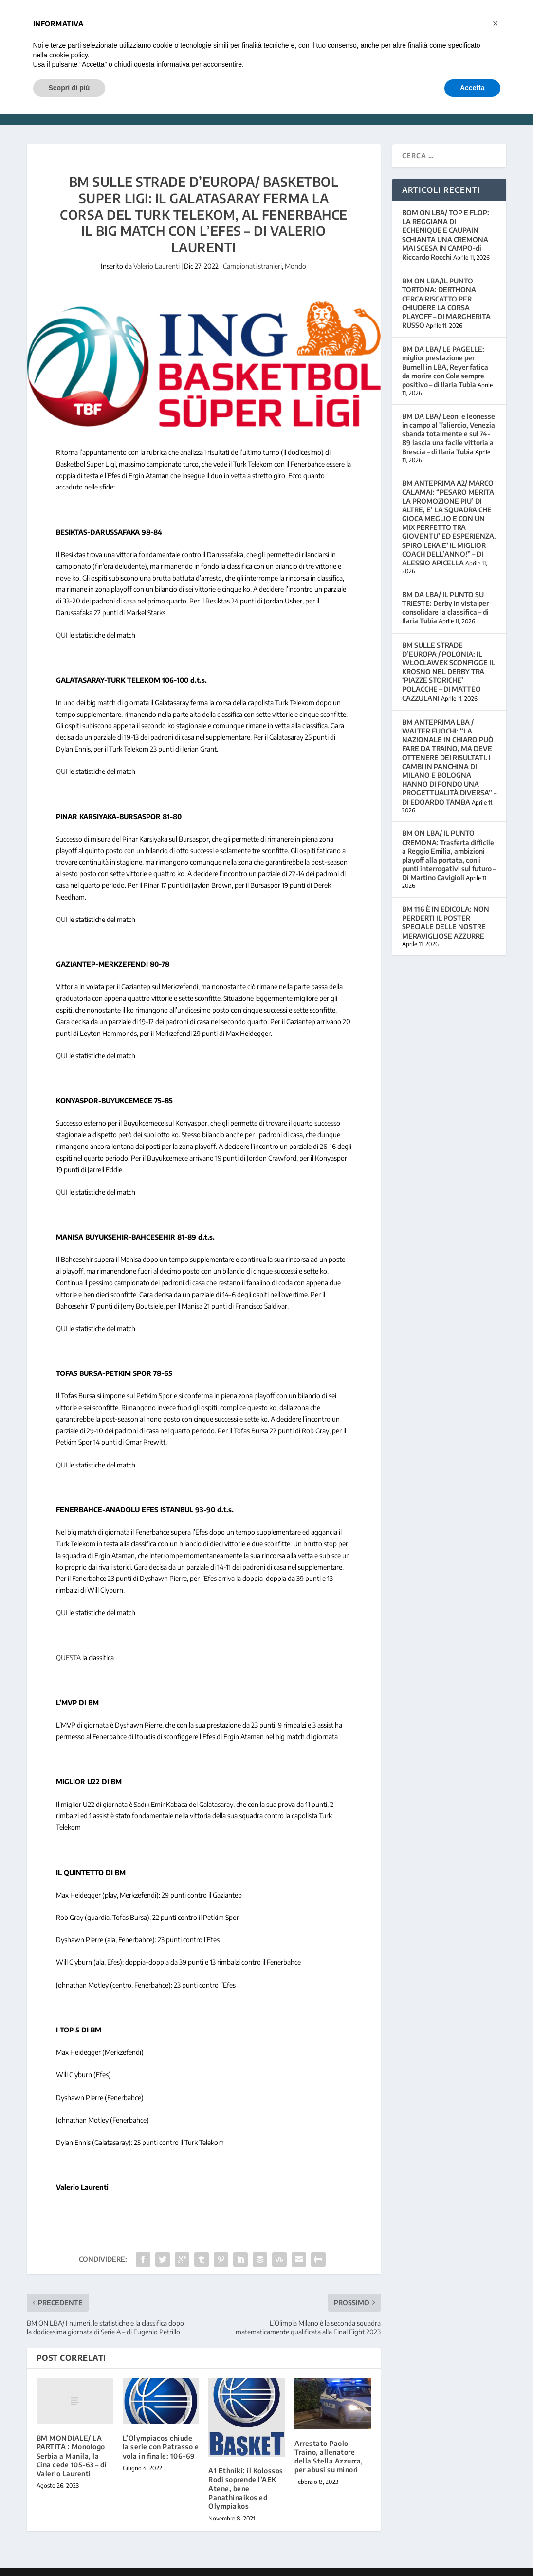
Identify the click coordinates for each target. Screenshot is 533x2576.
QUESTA (68, 1643)
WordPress (181, 2565)
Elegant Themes (93, 2565)
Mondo (295, 251)
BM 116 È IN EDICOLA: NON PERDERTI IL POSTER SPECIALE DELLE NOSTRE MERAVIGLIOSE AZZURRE (445, 907)
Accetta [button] (472, 88)
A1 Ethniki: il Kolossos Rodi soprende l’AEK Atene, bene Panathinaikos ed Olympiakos (245, 2474)
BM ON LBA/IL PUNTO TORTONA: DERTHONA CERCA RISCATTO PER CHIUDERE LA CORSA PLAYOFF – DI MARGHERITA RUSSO (446, 288)
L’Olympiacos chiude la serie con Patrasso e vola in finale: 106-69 (161, 2432)
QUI (62, 620)
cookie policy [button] (68, 55)
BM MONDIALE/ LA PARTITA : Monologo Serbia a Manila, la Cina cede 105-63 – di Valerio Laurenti (72, 2441)
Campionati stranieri (252, 251)
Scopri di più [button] (69, 88)
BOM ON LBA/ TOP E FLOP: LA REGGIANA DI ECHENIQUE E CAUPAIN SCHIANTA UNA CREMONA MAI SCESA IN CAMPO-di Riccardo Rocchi (445, 220)
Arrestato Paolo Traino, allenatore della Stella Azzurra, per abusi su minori (328, 2442)
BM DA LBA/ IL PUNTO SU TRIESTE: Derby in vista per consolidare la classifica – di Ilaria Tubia (445, 593)
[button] (495, 23)
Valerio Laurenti (156, 251)
